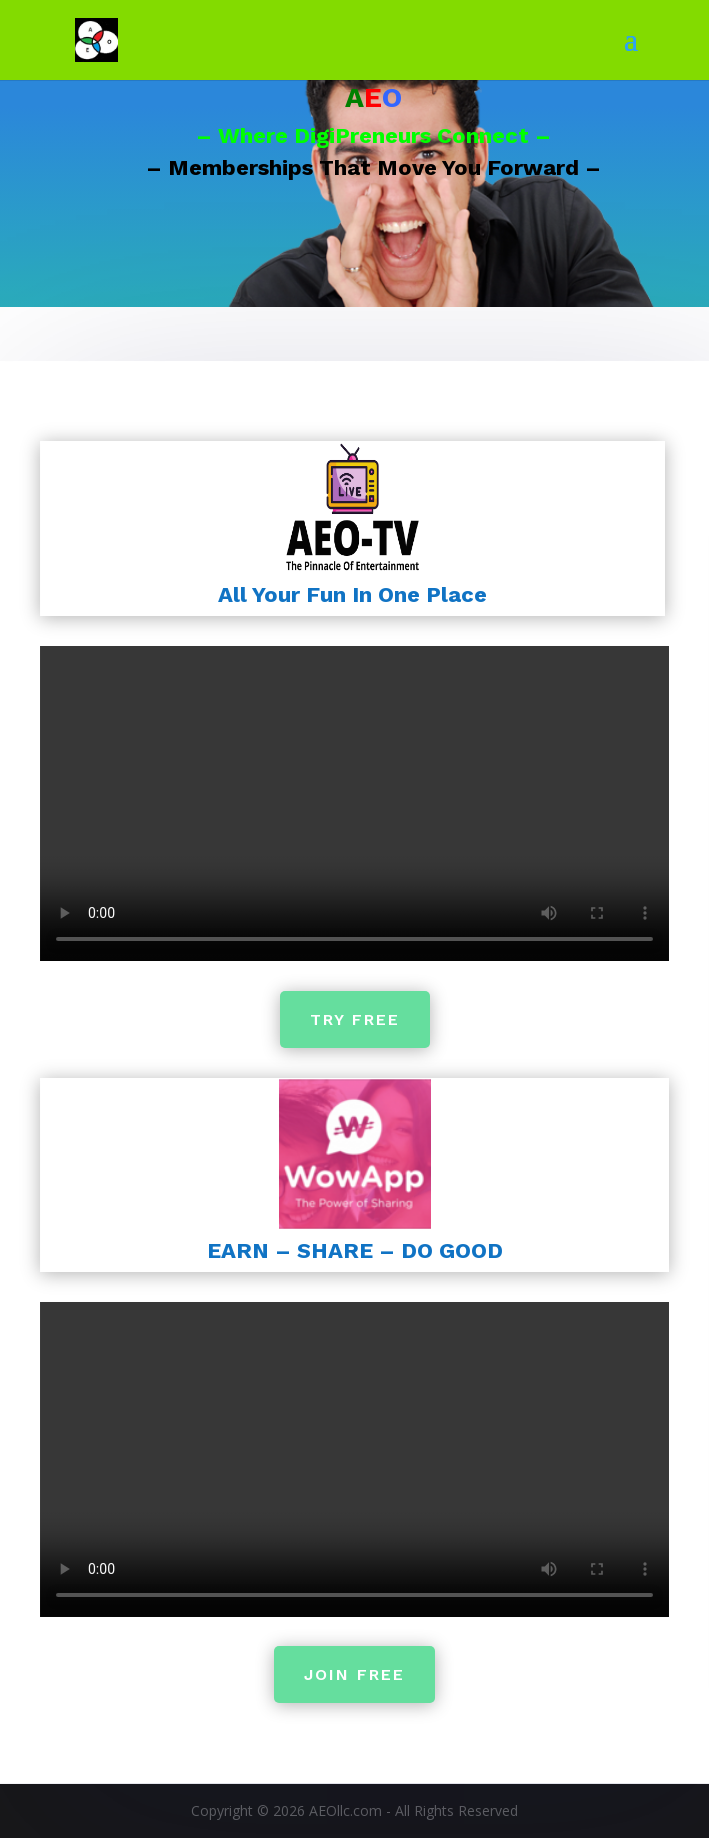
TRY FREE (354, 1018)
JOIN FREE (355, 1675)
